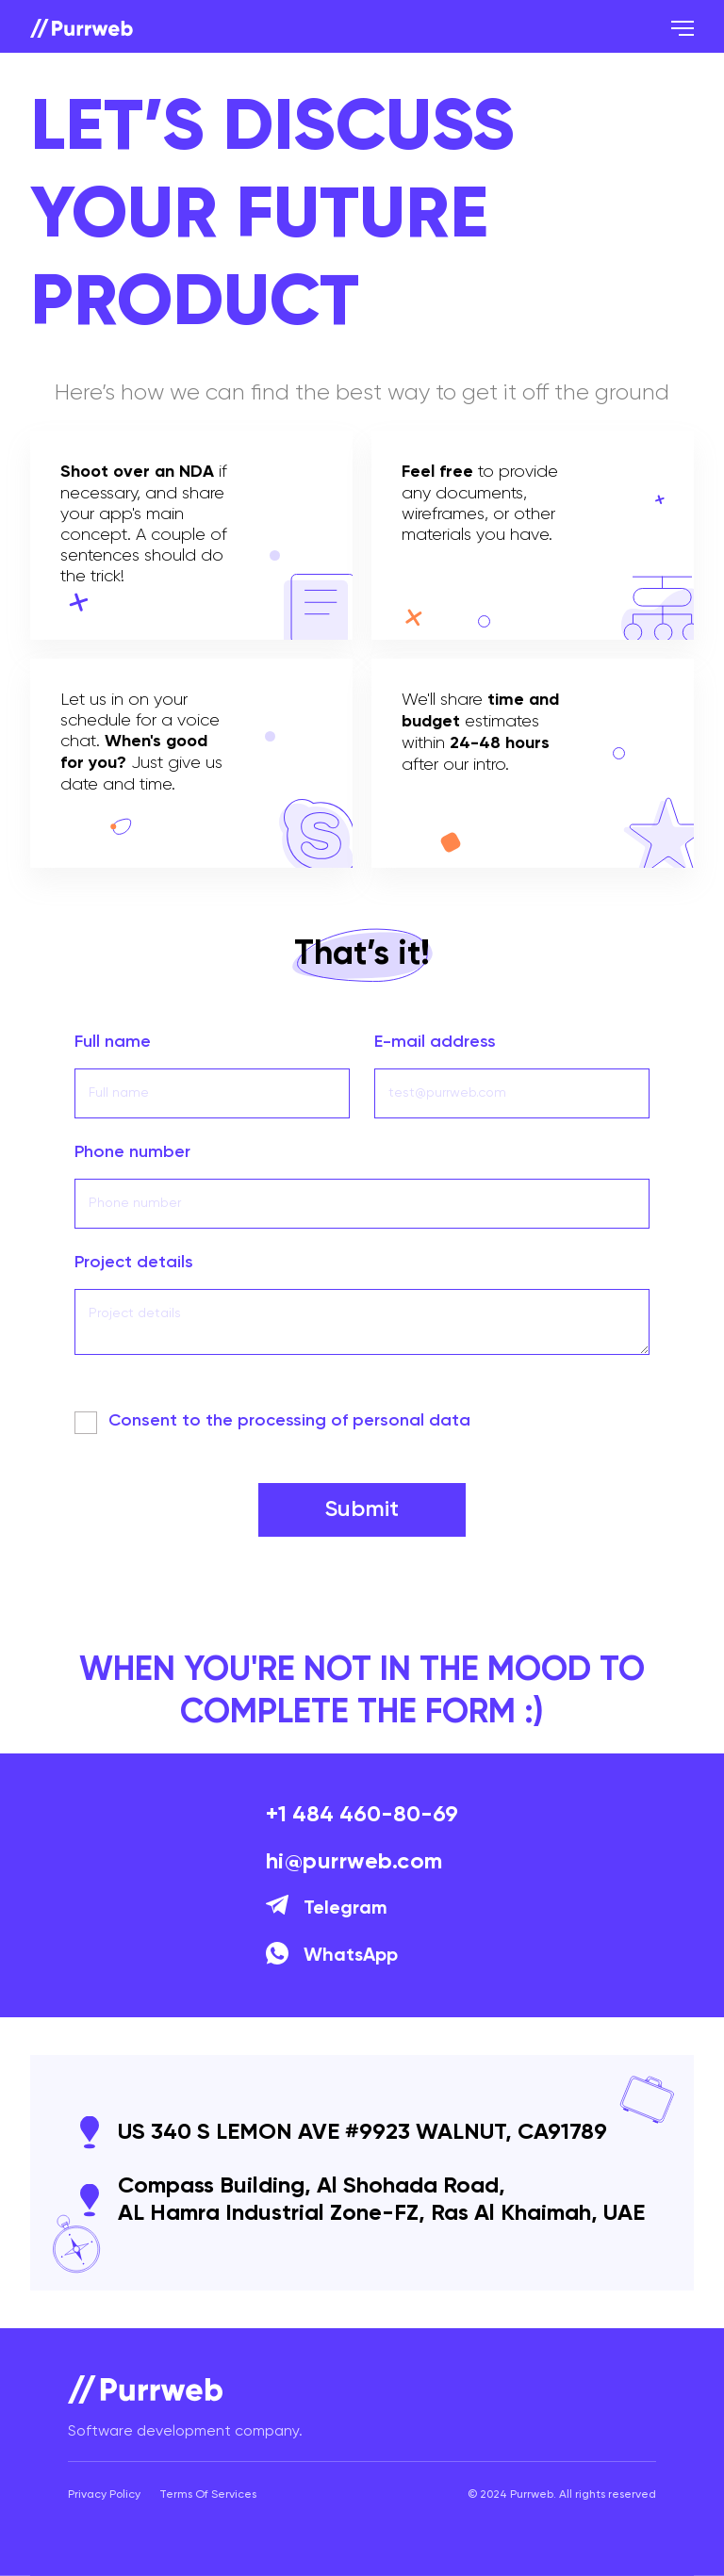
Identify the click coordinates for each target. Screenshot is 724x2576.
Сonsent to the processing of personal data (289, 1420)
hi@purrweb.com (354, 1861)
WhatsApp (332, 1956)
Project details (133, 1262)
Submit (362, 1509)
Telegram (326, 1909)
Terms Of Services (207, 2495)
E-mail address (435, 1042)
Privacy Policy (104, 2495)
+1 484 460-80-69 (362, 1814)
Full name (112, 1042)
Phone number (132, 1152)
